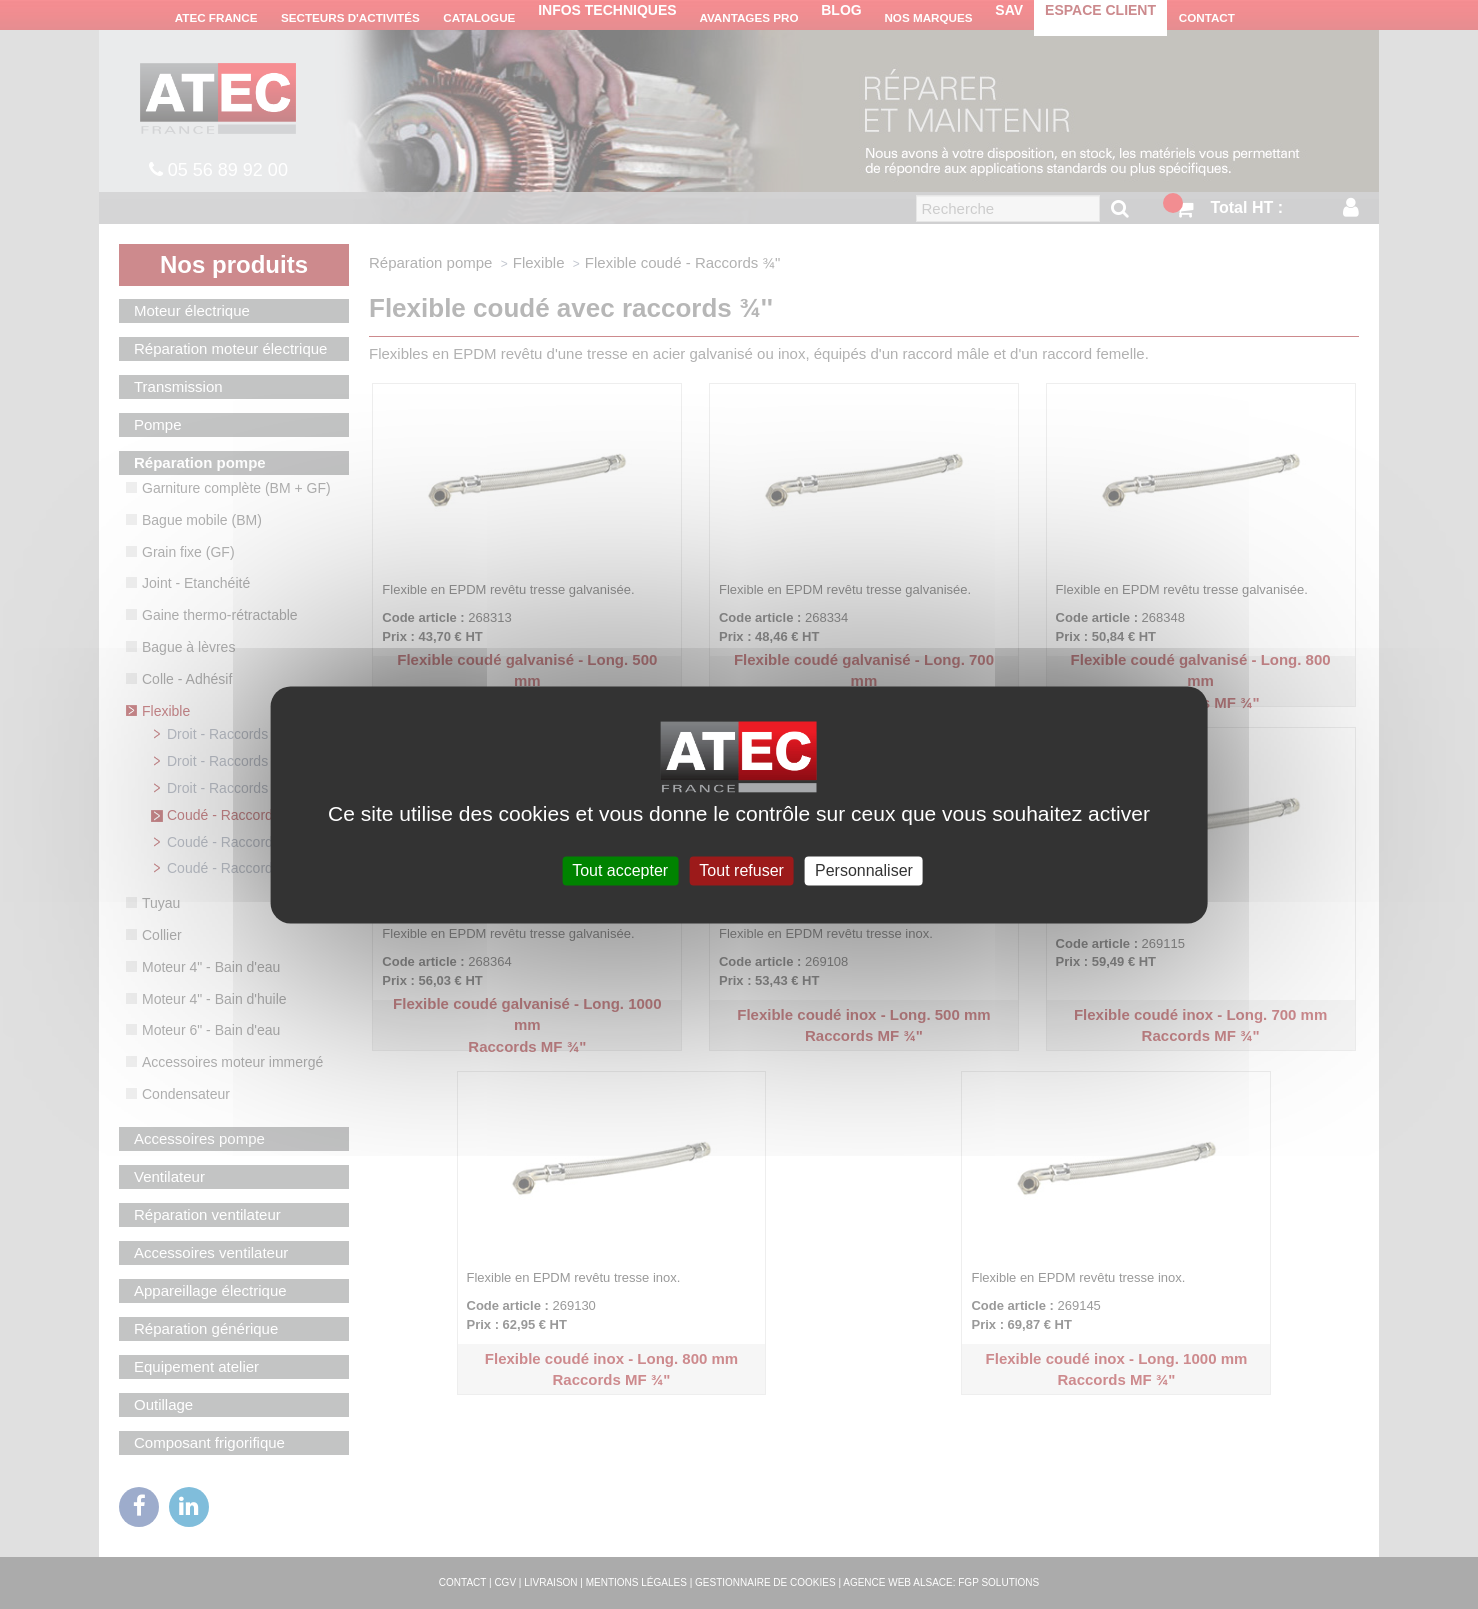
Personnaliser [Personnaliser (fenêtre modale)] (864, 870)
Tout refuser (741, 870)
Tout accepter (620, 870)
